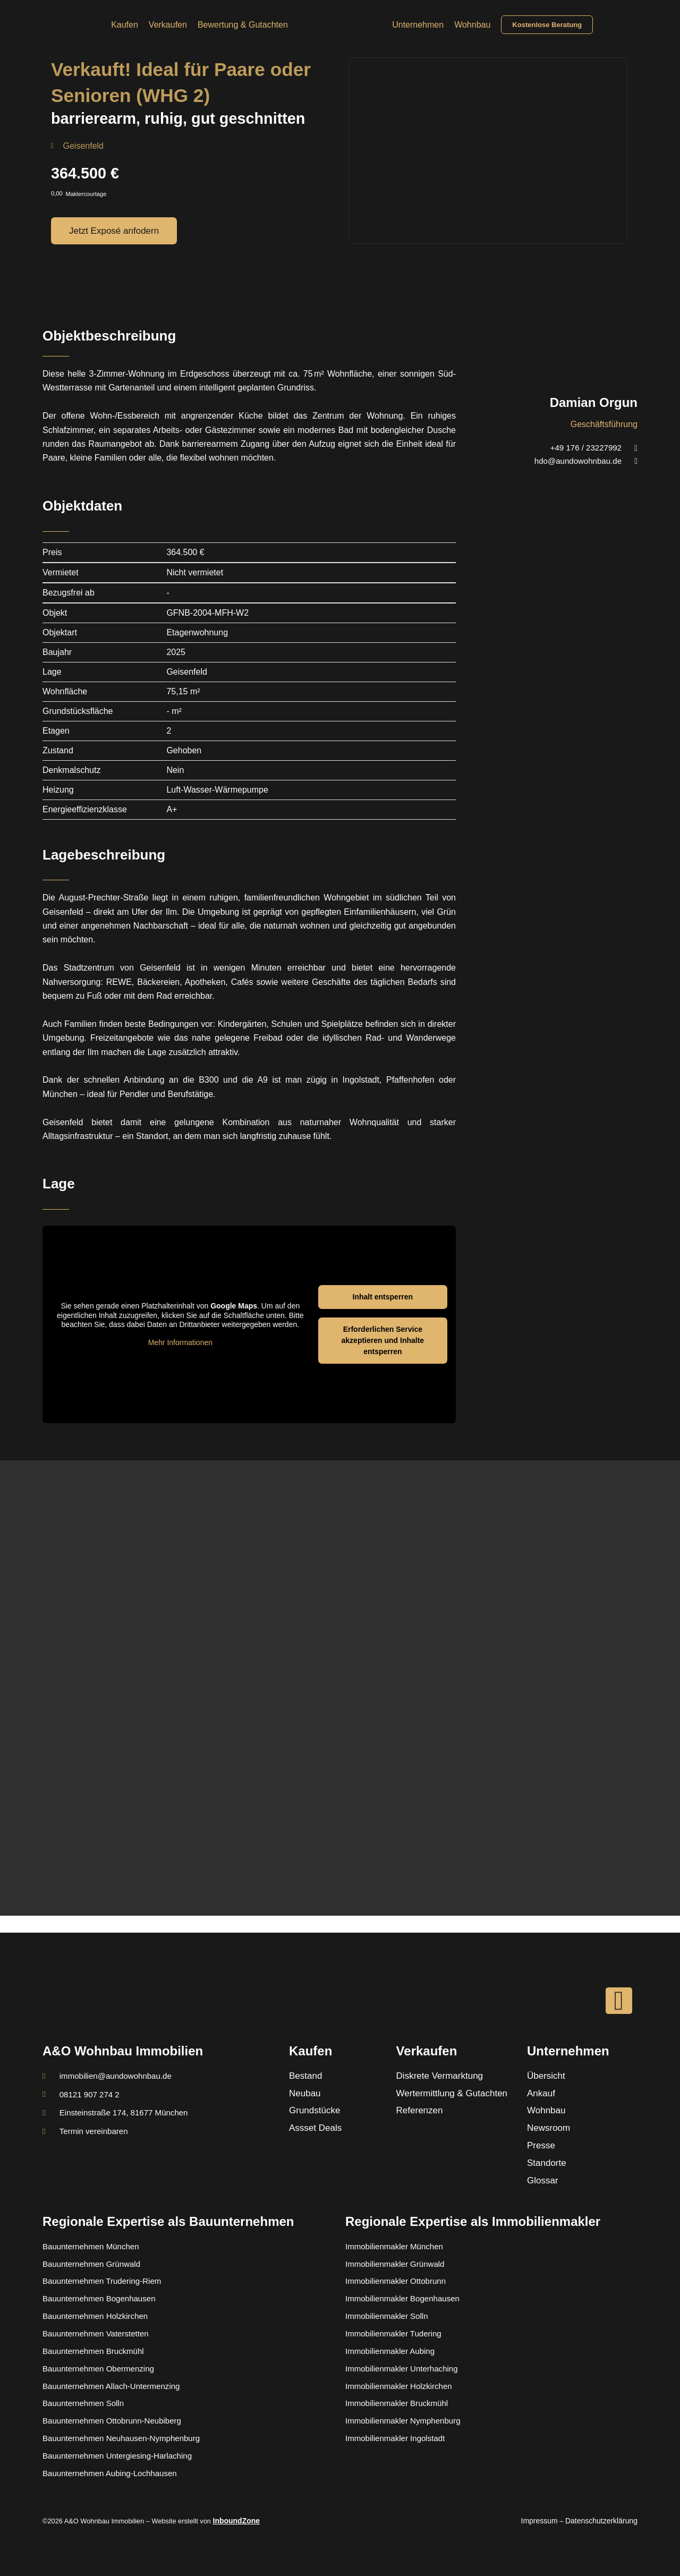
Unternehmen (418, 24)
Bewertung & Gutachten (243, 24)
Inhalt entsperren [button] (383, 1297)
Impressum (547, 2521)
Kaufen (124, 24)
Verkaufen (168, 24)
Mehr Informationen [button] (180, 1342)
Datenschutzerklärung (605, 2521)
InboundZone (234, 2521)
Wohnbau (472, 24)
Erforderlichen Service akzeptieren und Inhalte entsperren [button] (383, 1340)
